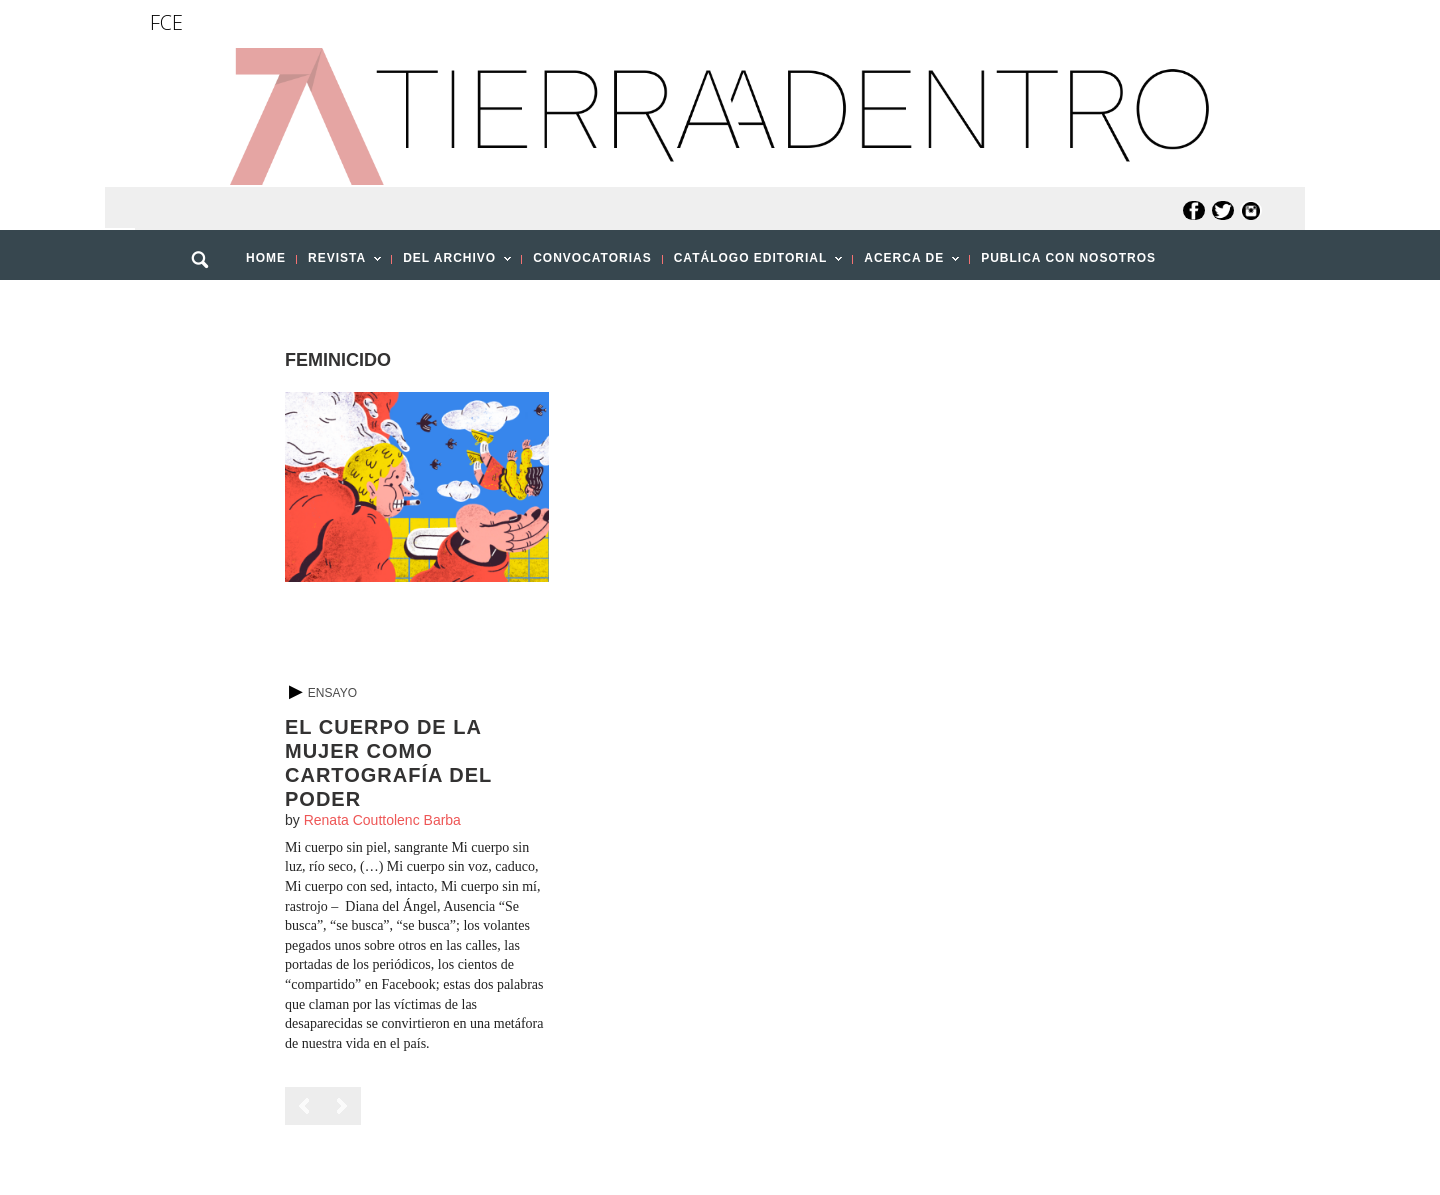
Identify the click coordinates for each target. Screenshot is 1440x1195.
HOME (266, 258)
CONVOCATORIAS (592, 258)
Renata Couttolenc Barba (382, 820)
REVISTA (339, 264)
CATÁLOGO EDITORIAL (753, 264)
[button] (207, 303)
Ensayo (332, 693)
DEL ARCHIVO (451, 264)
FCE (166, 22)
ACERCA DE (906, 264)
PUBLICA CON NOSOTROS (1068, 258)
